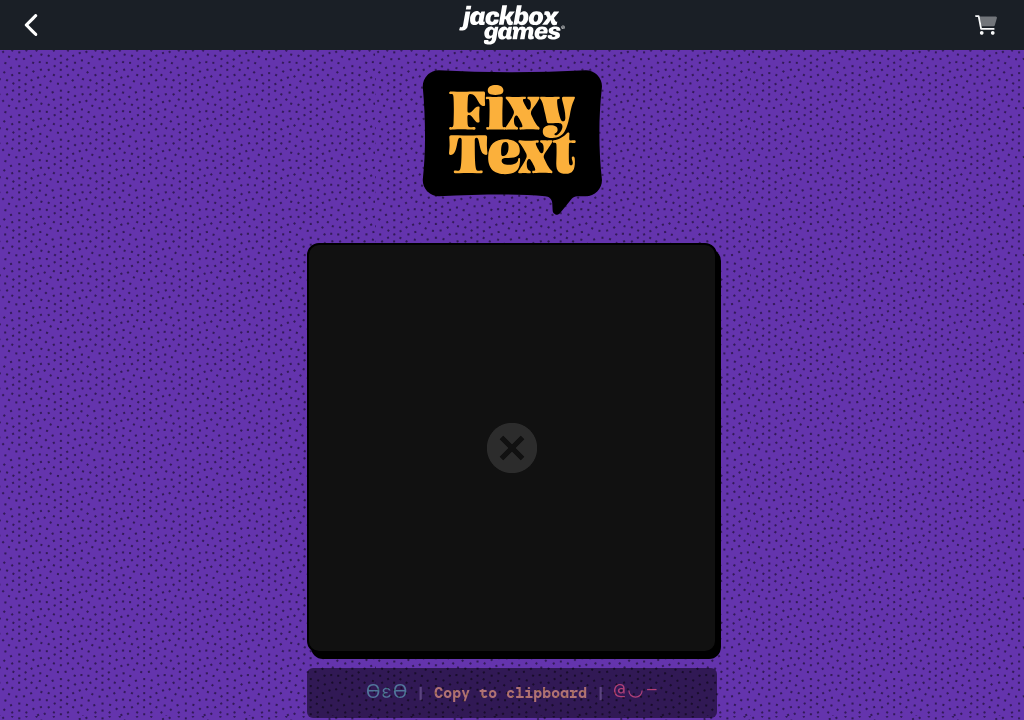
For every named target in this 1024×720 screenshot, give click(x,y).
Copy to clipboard (512, 693)
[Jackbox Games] (512, 39)
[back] (31, 30)
